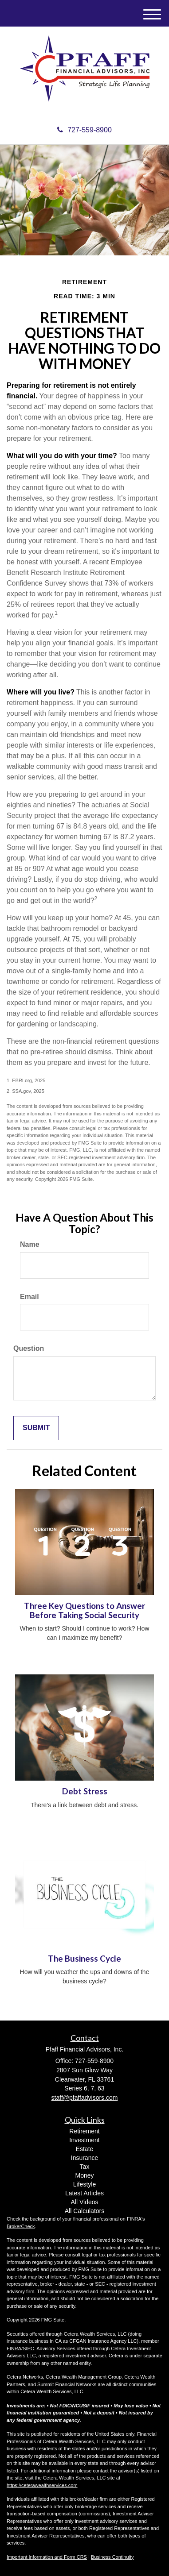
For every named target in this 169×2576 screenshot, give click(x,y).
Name (29, 1244)
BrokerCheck (21, 2226)
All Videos (84, 2202)
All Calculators (84, 2210)
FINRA (14, 2348)
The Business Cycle (84, 1958)
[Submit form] (36, 1428)
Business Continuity (112, 2557)
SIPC (28, 2348)
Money (84, 2175)
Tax (85, 2166)
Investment (84, 2140)
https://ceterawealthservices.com (42, 2485)
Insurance (84, 2157)
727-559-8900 (84, 130)
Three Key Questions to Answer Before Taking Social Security (84, 1610)
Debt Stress (84, 1791)
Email (29, 1296)
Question (28, 1348)
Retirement (84, 2131)
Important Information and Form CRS (47, 2557)
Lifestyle (84, 2184)
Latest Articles (84, 2193)
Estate (85, 2148)
